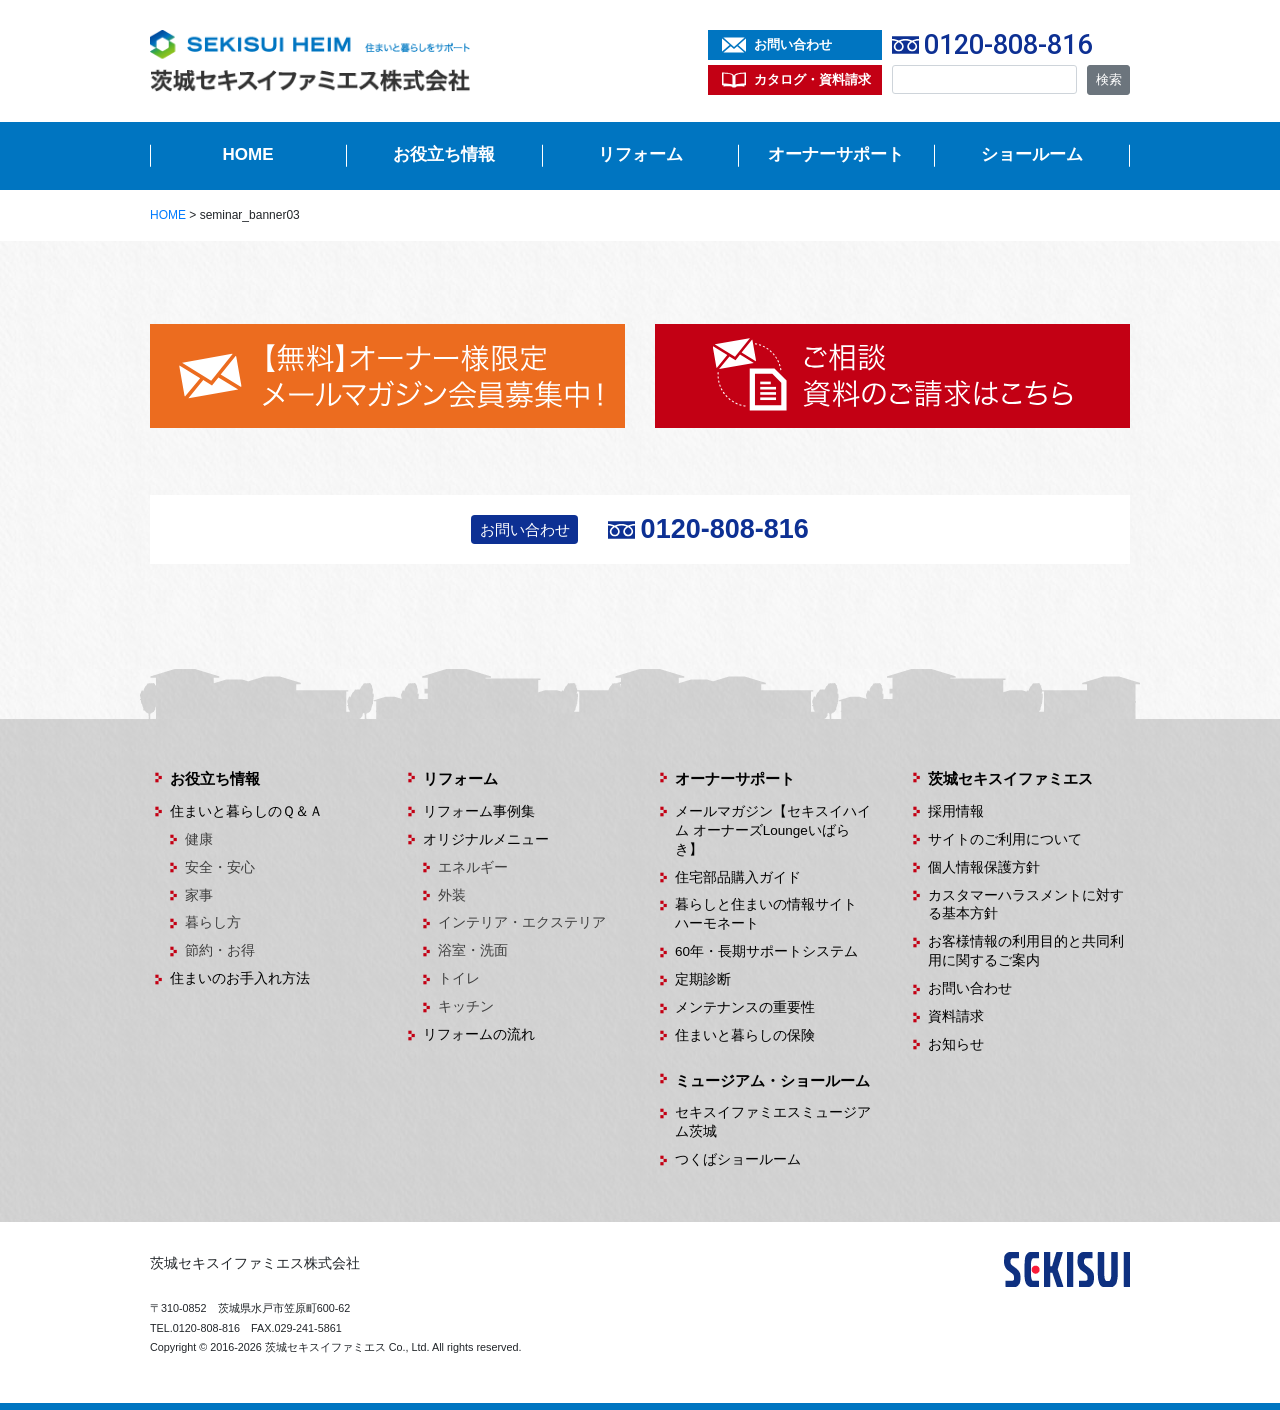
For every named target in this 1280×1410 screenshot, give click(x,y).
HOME (248, 154)
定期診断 (703, 979)
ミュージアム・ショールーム (772, 1080)
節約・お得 (220, 950)
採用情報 (956, 811)
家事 (199, 895)
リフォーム (640, 154)
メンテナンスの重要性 (745, 1007)
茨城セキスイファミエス (1010, 778)
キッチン (466, 1006)
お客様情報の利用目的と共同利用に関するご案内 (1026, 951)
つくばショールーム (738, 1159)
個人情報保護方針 (984, 867)
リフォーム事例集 (479, 811)
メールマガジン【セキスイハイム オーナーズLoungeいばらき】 (773, 830)
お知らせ (956, 1044)
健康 (199, 839)
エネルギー (473, 867)
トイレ (459, 978)
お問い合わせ (793, 44)
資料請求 (956, 1016)
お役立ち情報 (444, 154)
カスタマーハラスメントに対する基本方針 (1026, 905)
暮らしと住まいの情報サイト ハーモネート (773, 914)
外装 (452, 895)
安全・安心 (220, 867)
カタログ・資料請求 (812, 79)
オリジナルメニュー (486, 839)
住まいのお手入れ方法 (240, 978)
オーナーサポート (836, 154)
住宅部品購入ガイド (738, 877)
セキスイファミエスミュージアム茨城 (773, 1122)
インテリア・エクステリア (522, 922)
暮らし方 (213, 922)
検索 (1109, 79)
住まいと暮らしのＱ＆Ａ (246, 811)
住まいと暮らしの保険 (745, 1035)
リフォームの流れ (479, 1034)
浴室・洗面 (473, 950)
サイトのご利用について (1005, 839)
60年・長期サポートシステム (766, 951)
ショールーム (1032, 154)
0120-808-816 (1008, 45)
